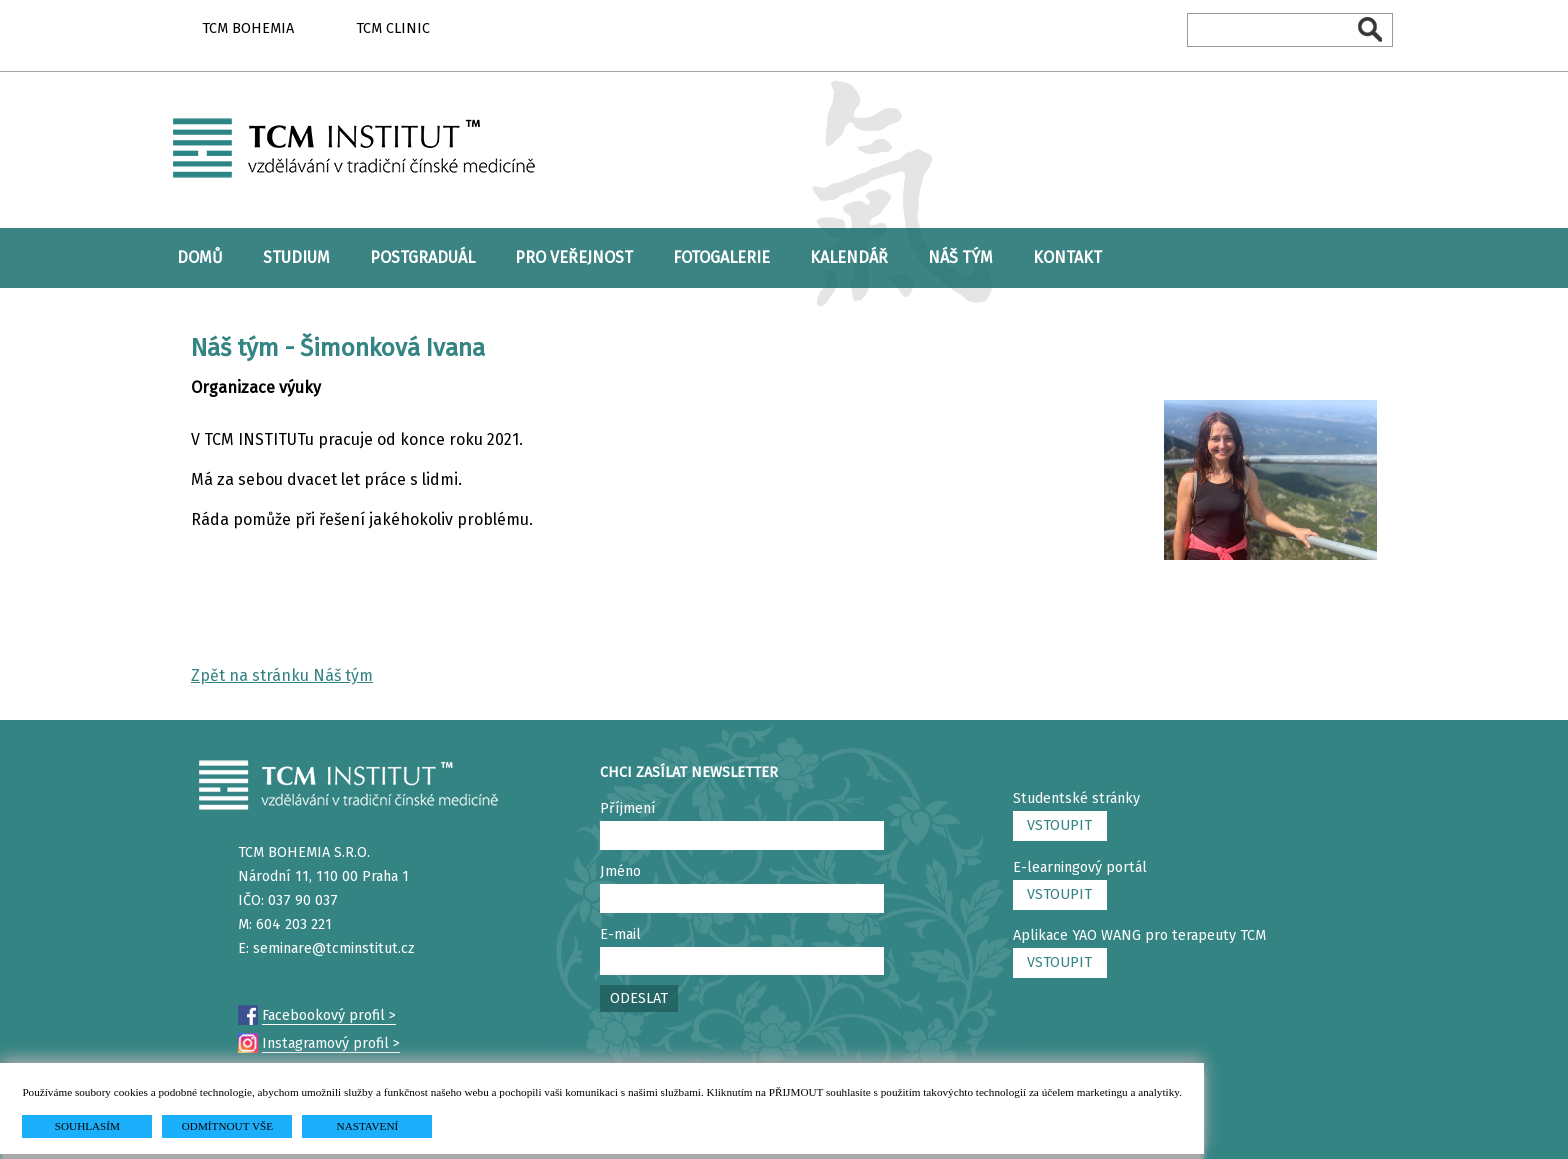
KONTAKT (1067, 257)
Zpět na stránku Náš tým (282, 675)
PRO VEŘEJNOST (574, 257)
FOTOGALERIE (721, 257)
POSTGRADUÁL (422, 257)
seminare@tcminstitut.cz (334, 948)
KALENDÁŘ (849, 257)
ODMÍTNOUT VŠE (227, 1126)
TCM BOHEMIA (248, 28)
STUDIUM (296, 257)
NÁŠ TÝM (960, 257)
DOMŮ (200, 257)
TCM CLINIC (393, 28)
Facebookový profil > (329, 1015)
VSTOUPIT (1059, 825)
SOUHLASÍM (87, 1126)
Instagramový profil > (331, 1043)
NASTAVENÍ (368, 1126)
